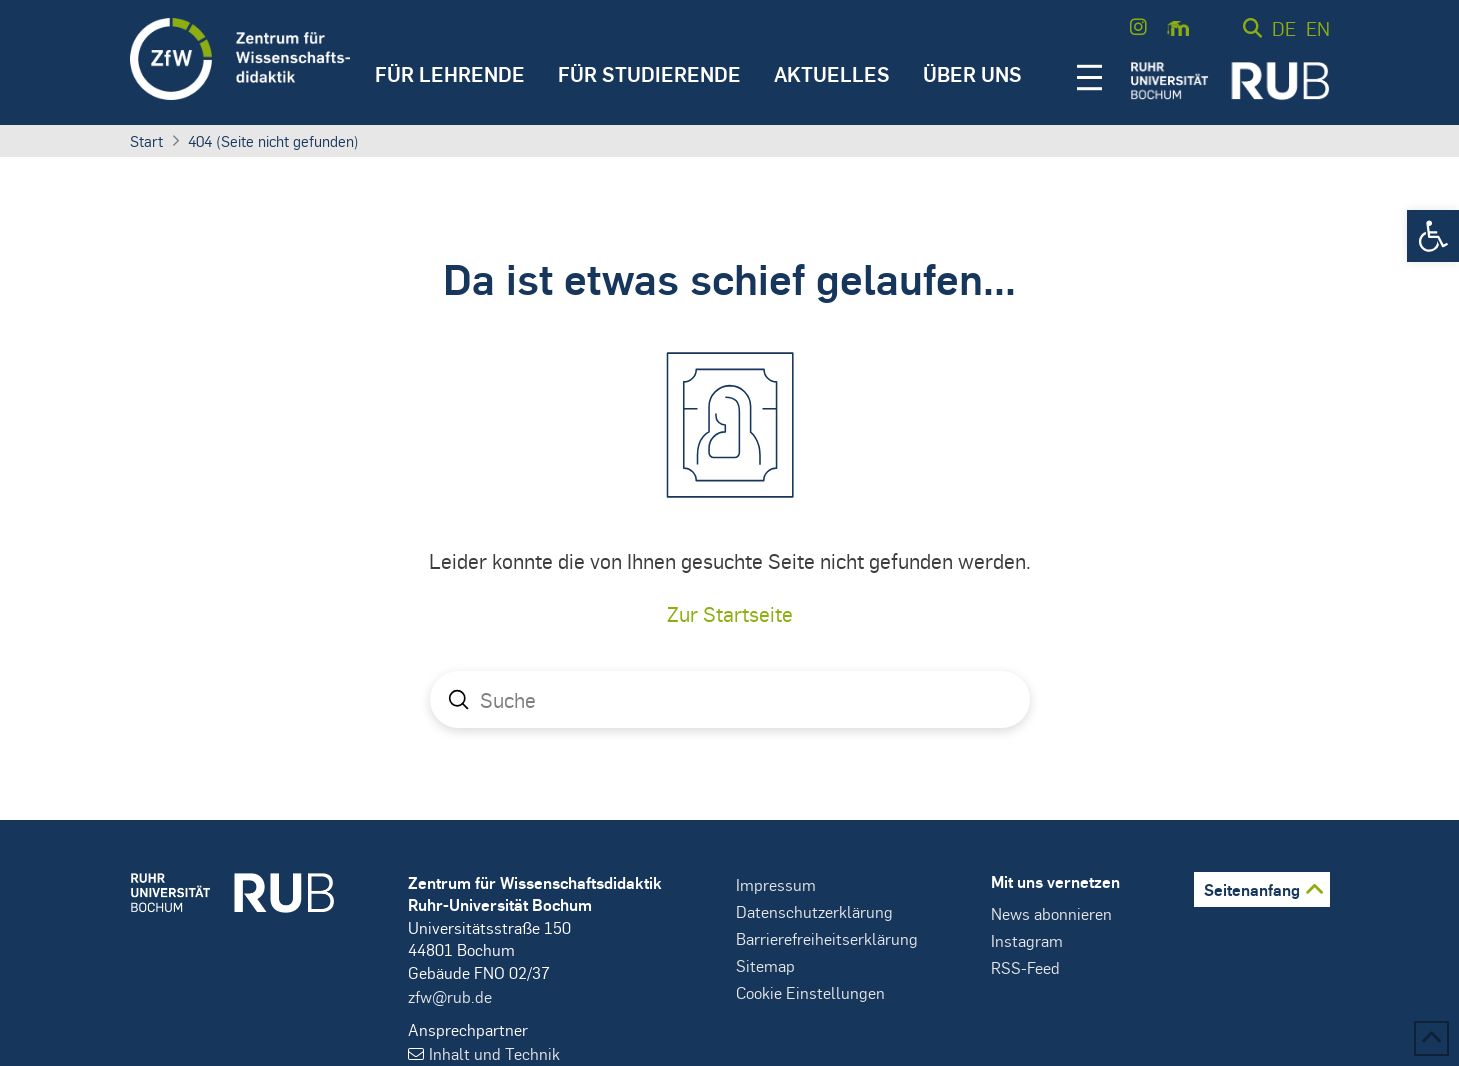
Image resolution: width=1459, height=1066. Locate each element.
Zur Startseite (730, 613)
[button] (1433, 236)
